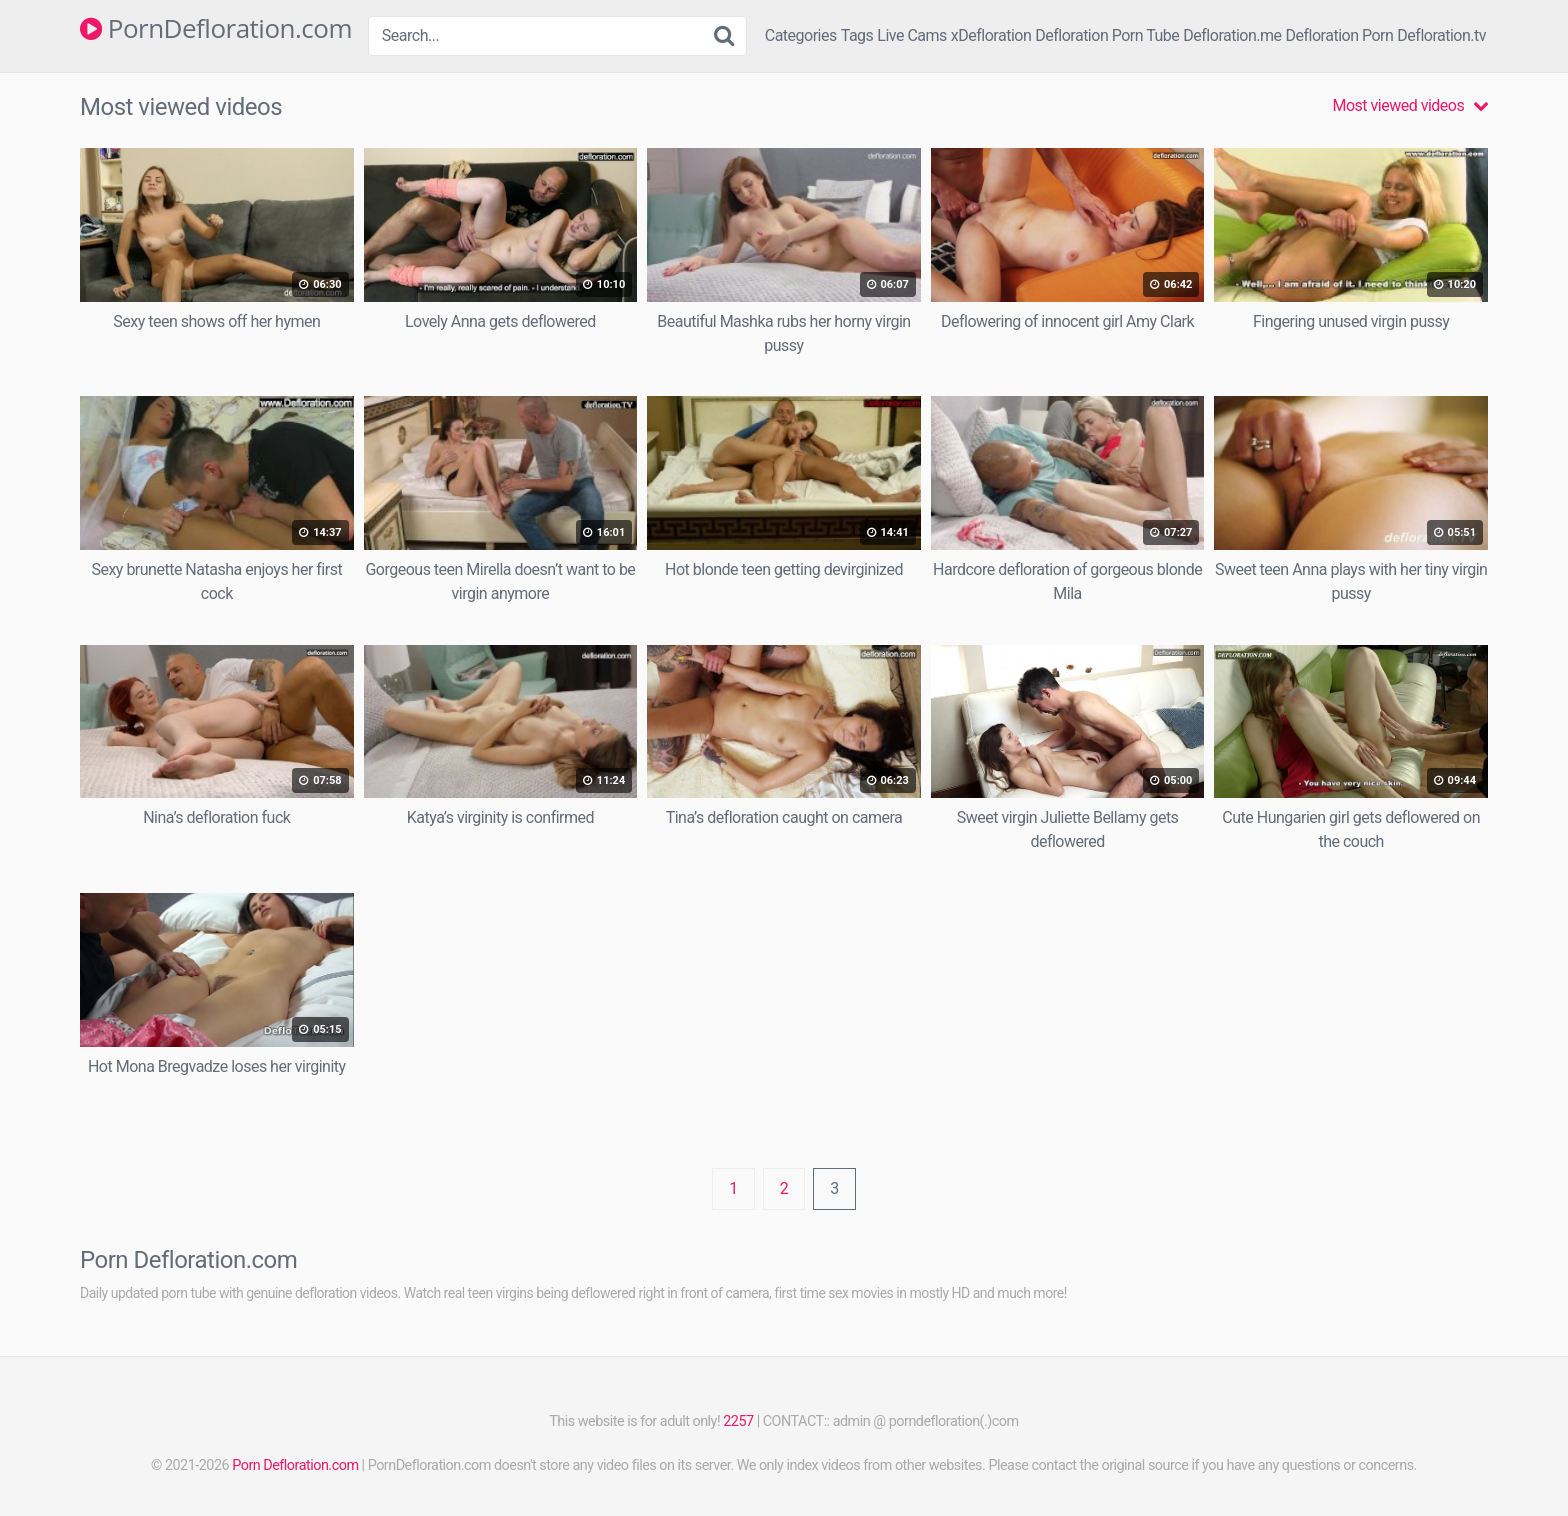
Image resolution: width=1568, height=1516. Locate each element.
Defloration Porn (1340, 35)
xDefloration (991, 35)
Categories (801, 35)
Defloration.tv (1441, 35)
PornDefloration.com (216, 29)
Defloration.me (1232, 35)
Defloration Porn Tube (1107, 35)
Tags (857, 35)
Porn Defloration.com (295, 1465)
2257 (738, 1421)
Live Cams (912, 35)
